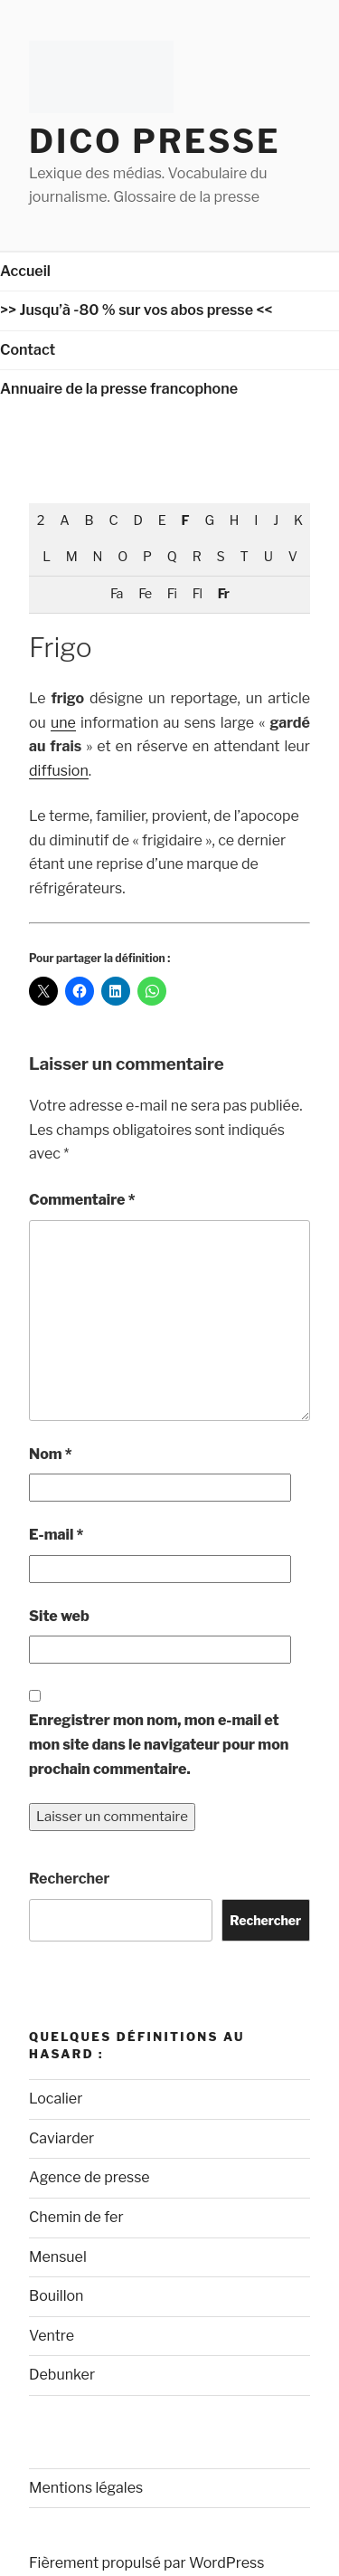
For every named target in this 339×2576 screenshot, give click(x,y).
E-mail (56, 1534)
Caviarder (61, 2138)
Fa (116, 594)
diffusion (59, 770)
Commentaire (82, 1199)
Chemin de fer (76, 2217)
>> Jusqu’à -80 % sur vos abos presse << (136, 310)
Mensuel (58, 2257)
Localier (55, 2098)
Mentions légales (86, 2487)
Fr (223, 594)
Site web (59, 1616)
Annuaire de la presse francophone (119, 388)
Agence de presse (89, 2177)
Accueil (25, 271)
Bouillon (56, 2295)
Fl (197, 594)
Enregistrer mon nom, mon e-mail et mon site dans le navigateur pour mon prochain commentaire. (158, 1744)
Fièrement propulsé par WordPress (146, 2562)
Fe (144, 594)
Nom (50, 1454)
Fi (171, 594)
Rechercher (69, 1878)
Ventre (51, 2335)
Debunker (62, 2374)
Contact (27, 349)
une (63, 722)
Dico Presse (154, 141)
